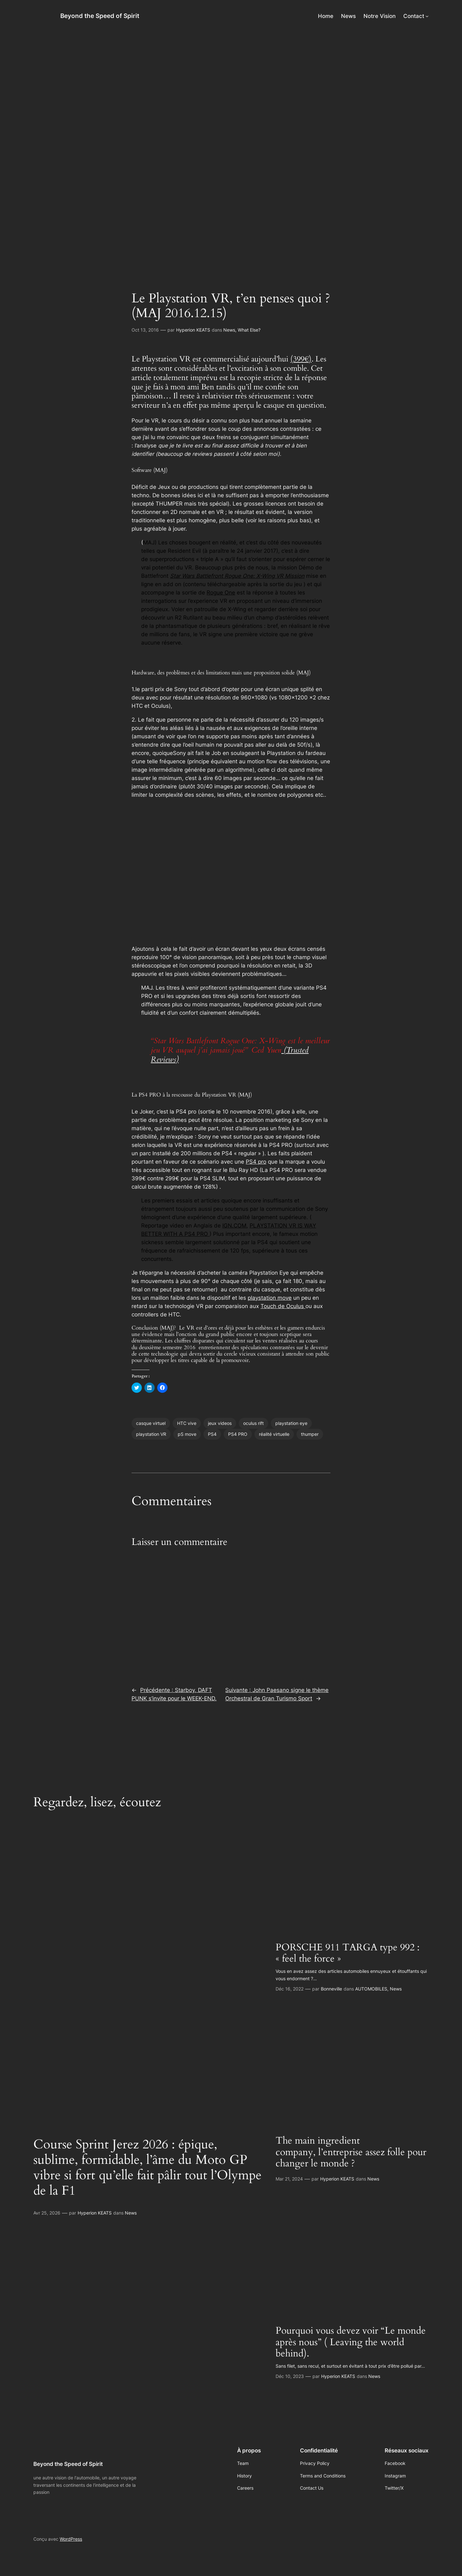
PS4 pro (256, 1161)
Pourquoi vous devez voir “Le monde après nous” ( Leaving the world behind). (351, 2342)
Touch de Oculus (283, 1306)
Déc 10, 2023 (290, 2376)
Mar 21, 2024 (289, 2178)
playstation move (270, 1298)
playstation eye (291, 1423)
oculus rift (253, 1423)
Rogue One (221, 592)
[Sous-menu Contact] (427, 16)
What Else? (249, 330)
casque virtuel (151, 1423)
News (229, 330)
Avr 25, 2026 (46, 2213)
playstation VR (151, 1434)
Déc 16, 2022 (290, 1988)
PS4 (212, 1434)
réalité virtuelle (274, 1434)
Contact (413, 16)
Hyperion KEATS (193, 330)
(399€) (301, 359)
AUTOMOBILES (371, 1988)
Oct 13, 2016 (145, 330)
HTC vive (186, 1423)
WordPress (71, 2539)
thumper (310, 1434)
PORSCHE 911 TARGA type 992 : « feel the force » (348, 1953)
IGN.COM (234, 1225)
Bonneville (331, 1988)
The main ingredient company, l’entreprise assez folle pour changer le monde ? (351, 2152)
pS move (187, 1434)
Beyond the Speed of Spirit (99, 16)
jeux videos (220, 1423)
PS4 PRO (237, 1434)
